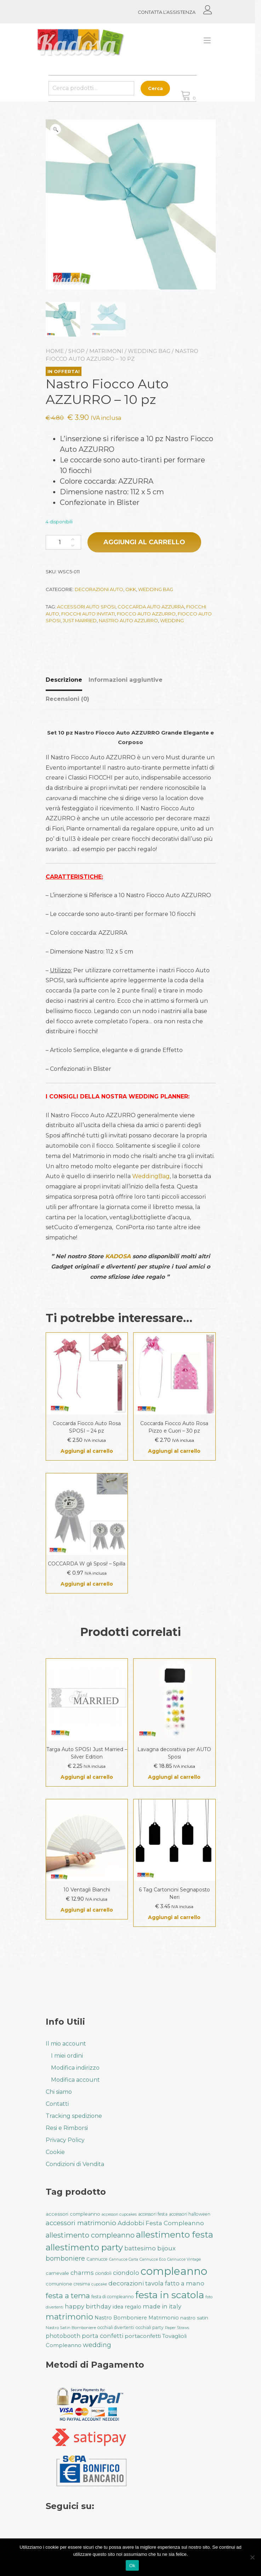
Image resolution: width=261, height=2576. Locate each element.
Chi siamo (59, 2091)
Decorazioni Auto (99, 589)
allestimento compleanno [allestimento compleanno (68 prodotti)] (90, 2235)
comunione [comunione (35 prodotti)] (59, 2284)
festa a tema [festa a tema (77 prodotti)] (68, 2295)
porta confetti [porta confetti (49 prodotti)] (102, 2335)
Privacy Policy (65, 2140)
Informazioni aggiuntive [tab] (126, 679)
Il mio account (66, 2043)
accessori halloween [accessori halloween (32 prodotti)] (189, 2214)
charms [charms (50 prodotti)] (82, 2272)
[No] (252, 2557)
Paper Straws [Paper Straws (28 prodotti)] (177, 2327)
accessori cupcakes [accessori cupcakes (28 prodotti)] (119, 2214)
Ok (132, 2565)
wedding (172, 620)
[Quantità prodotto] (63, 542)
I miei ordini (67, 2055)
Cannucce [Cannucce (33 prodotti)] (97, 2259)
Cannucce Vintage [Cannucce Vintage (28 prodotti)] (184, 2259)
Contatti (57, 2103)
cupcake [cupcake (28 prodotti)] (99, 2284)
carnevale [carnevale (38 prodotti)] (57, 2273)
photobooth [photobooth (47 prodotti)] (63, 2336)
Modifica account (75, 2079)
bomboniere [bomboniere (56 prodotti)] (65, 2258)
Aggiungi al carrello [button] (87, 1451)
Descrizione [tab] (64, 679)
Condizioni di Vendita (75, 2164)
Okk (130, 589)
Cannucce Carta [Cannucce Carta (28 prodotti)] (123, 2259)
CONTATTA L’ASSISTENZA (170, 12)
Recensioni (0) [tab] (67, 699)
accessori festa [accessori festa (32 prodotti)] (153, 2214)
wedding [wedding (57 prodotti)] (97, 2345)
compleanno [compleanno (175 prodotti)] (174, 2271)
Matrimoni (106, 351)
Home (55, 351)
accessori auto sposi (86, 606)
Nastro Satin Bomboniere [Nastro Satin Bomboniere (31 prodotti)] (71, 2327)
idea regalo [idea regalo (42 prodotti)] (127, 2307)
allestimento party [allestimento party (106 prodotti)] (84, 2247)
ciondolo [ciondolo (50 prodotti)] (126, 2272)
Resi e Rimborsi (67, 2128)
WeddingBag (151, 1176)
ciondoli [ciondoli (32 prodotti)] (103, 2273)
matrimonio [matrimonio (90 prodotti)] (69, 2317)
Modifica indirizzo (75, 2067)
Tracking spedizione (74, 2116)
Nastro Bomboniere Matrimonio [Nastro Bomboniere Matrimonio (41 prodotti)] (137, 2318)
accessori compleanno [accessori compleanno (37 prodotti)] (73, 2214)
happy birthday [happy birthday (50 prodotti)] (88, 2306)
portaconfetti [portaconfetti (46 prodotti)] (143, 2336)
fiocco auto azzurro (146, 614)
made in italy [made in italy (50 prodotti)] (162, 2306)
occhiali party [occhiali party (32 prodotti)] (150, 2327)
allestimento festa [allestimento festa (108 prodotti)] (174, 2234)
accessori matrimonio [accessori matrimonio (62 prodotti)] (81, 2223)
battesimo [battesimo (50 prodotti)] (140, 2248)
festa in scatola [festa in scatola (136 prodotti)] (169, 2295)
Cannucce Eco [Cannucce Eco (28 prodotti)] (153, 2259)
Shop (76, 351)
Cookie (55, 2152)
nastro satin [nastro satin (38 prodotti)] (194, 2318)
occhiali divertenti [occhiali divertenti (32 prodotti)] (115, 2327)
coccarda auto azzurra (151, 606)
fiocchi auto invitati (88, 614)
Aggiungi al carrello (144, 542)
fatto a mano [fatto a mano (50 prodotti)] (184, 2283)
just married (80, 620)
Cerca (158, 88)
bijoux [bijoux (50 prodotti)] (166, 2248)
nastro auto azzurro (128, 620)
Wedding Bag (149, 351)
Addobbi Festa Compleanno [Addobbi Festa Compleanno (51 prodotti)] (161, 2223)
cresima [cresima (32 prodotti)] (82, 2284)
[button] (55, 129)
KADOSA (118, 1256)
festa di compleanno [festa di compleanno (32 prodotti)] (112, 2296)
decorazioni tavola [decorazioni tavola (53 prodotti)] (136, 2283)
